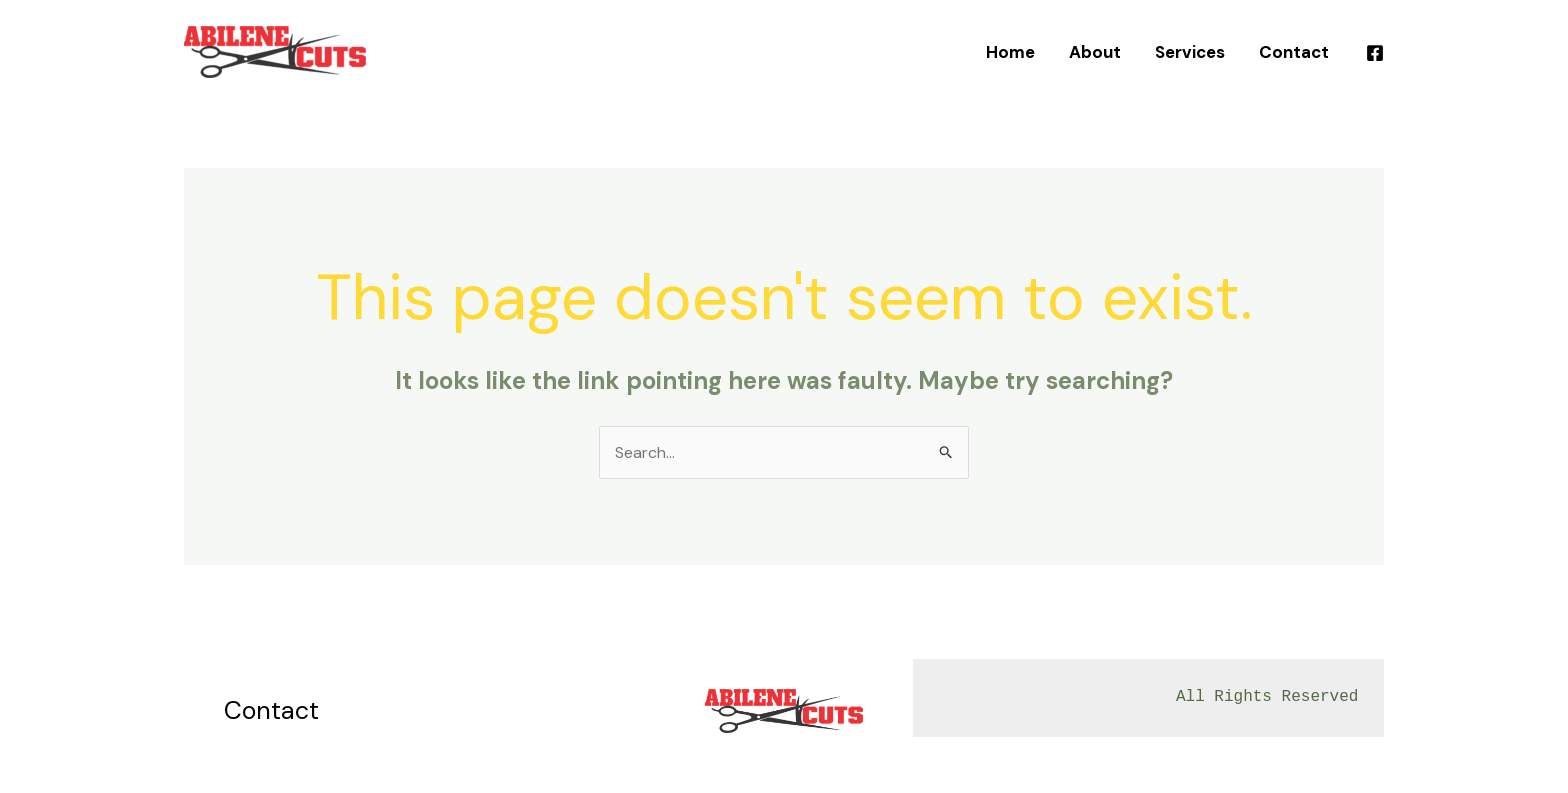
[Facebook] (1375, 53)
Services (1190, 52)
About (1095, 52)
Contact (1294, 52)
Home (1010, 52)
